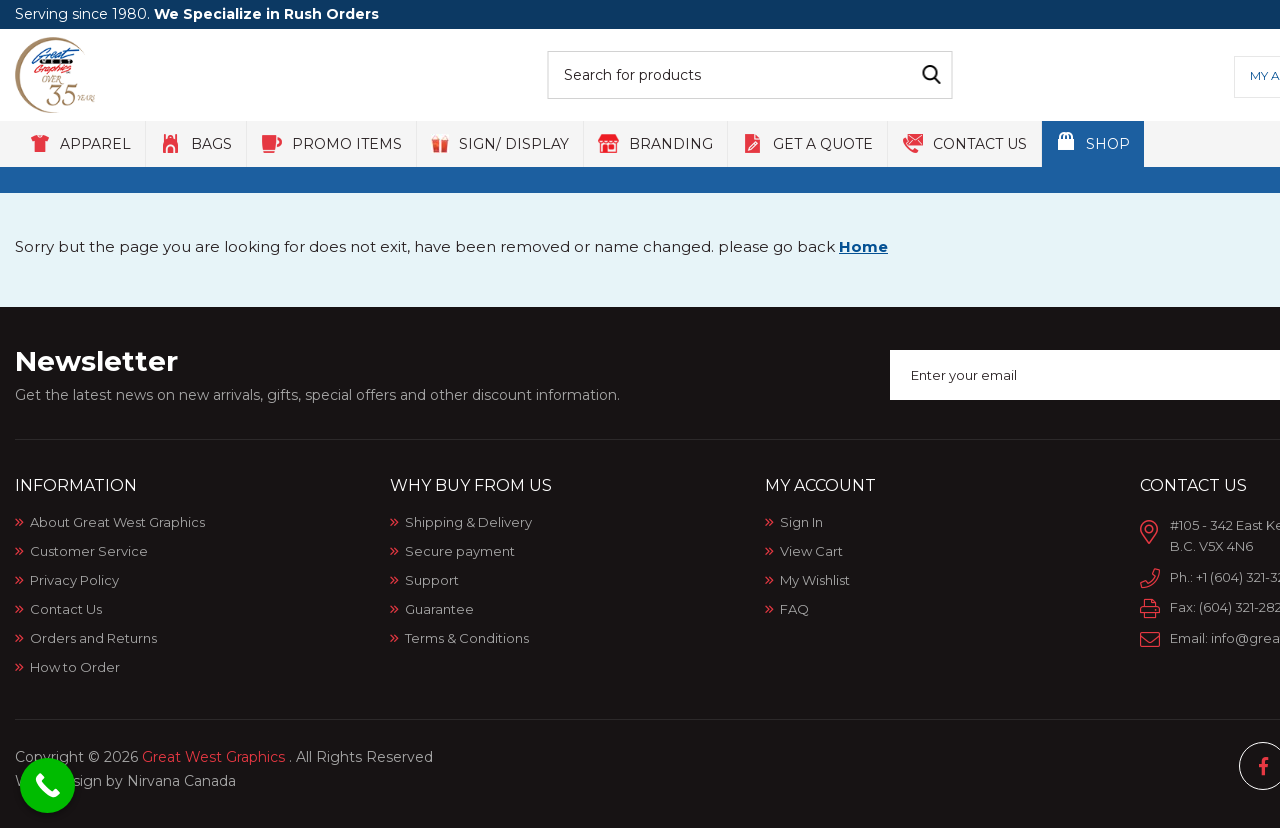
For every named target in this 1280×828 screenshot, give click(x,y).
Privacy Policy (74, 580)
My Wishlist (815, 580)
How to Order (75, 667)
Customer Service (89, 551)
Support (432, 580)
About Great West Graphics (117, 522)
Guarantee (439, 609)
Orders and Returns (93, 638)
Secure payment (460, 551)
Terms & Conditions (467, 638)
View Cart (811, 551)
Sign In (801, 522)
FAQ (794, 609)
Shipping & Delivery (468, 522)
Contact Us (66, 609)
